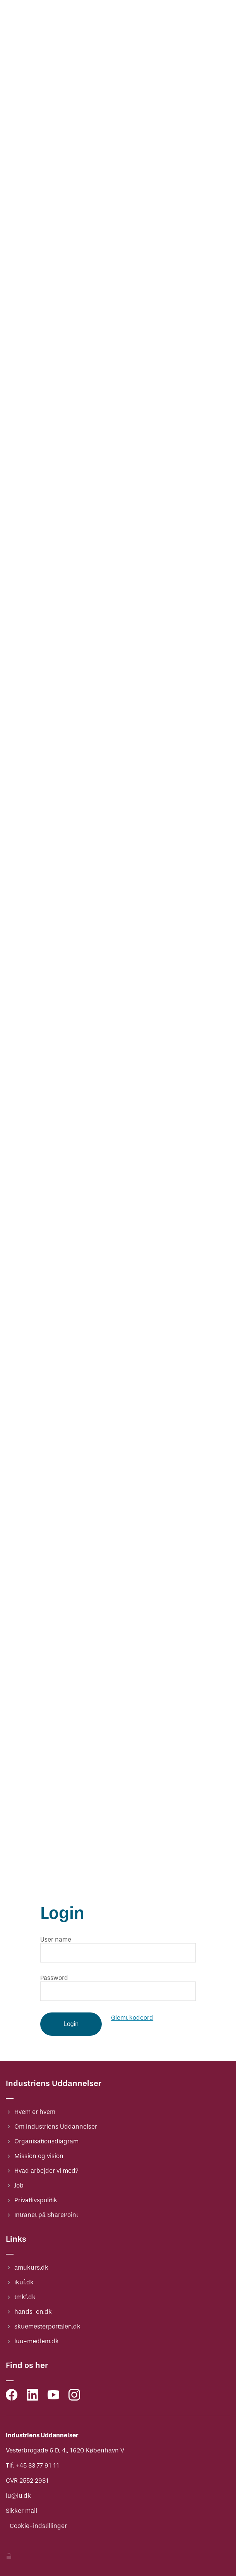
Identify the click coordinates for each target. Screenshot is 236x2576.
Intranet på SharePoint (46, 2215)
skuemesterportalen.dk (47, 2326)
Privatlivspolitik (35, 2200)
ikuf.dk (24, 2282)
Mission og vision (38, 2156)
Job (19, 2185)
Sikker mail (21, 2510)
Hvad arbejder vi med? (46, 2170)
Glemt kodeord (132, 2017)
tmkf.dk (25, 2297)
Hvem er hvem (34, 2111)
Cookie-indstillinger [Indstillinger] (38, 2526)
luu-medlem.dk (36, 2341)
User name (55, 1939)
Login (71, 2024)
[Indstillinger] (9, 2557)
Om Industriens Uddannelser (55, 2126)
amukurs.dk (31, 2267)
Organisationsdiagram (46, 2141)
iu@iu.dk (18, 2495)
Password (54, 1977)
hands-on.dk (33, 2311)
